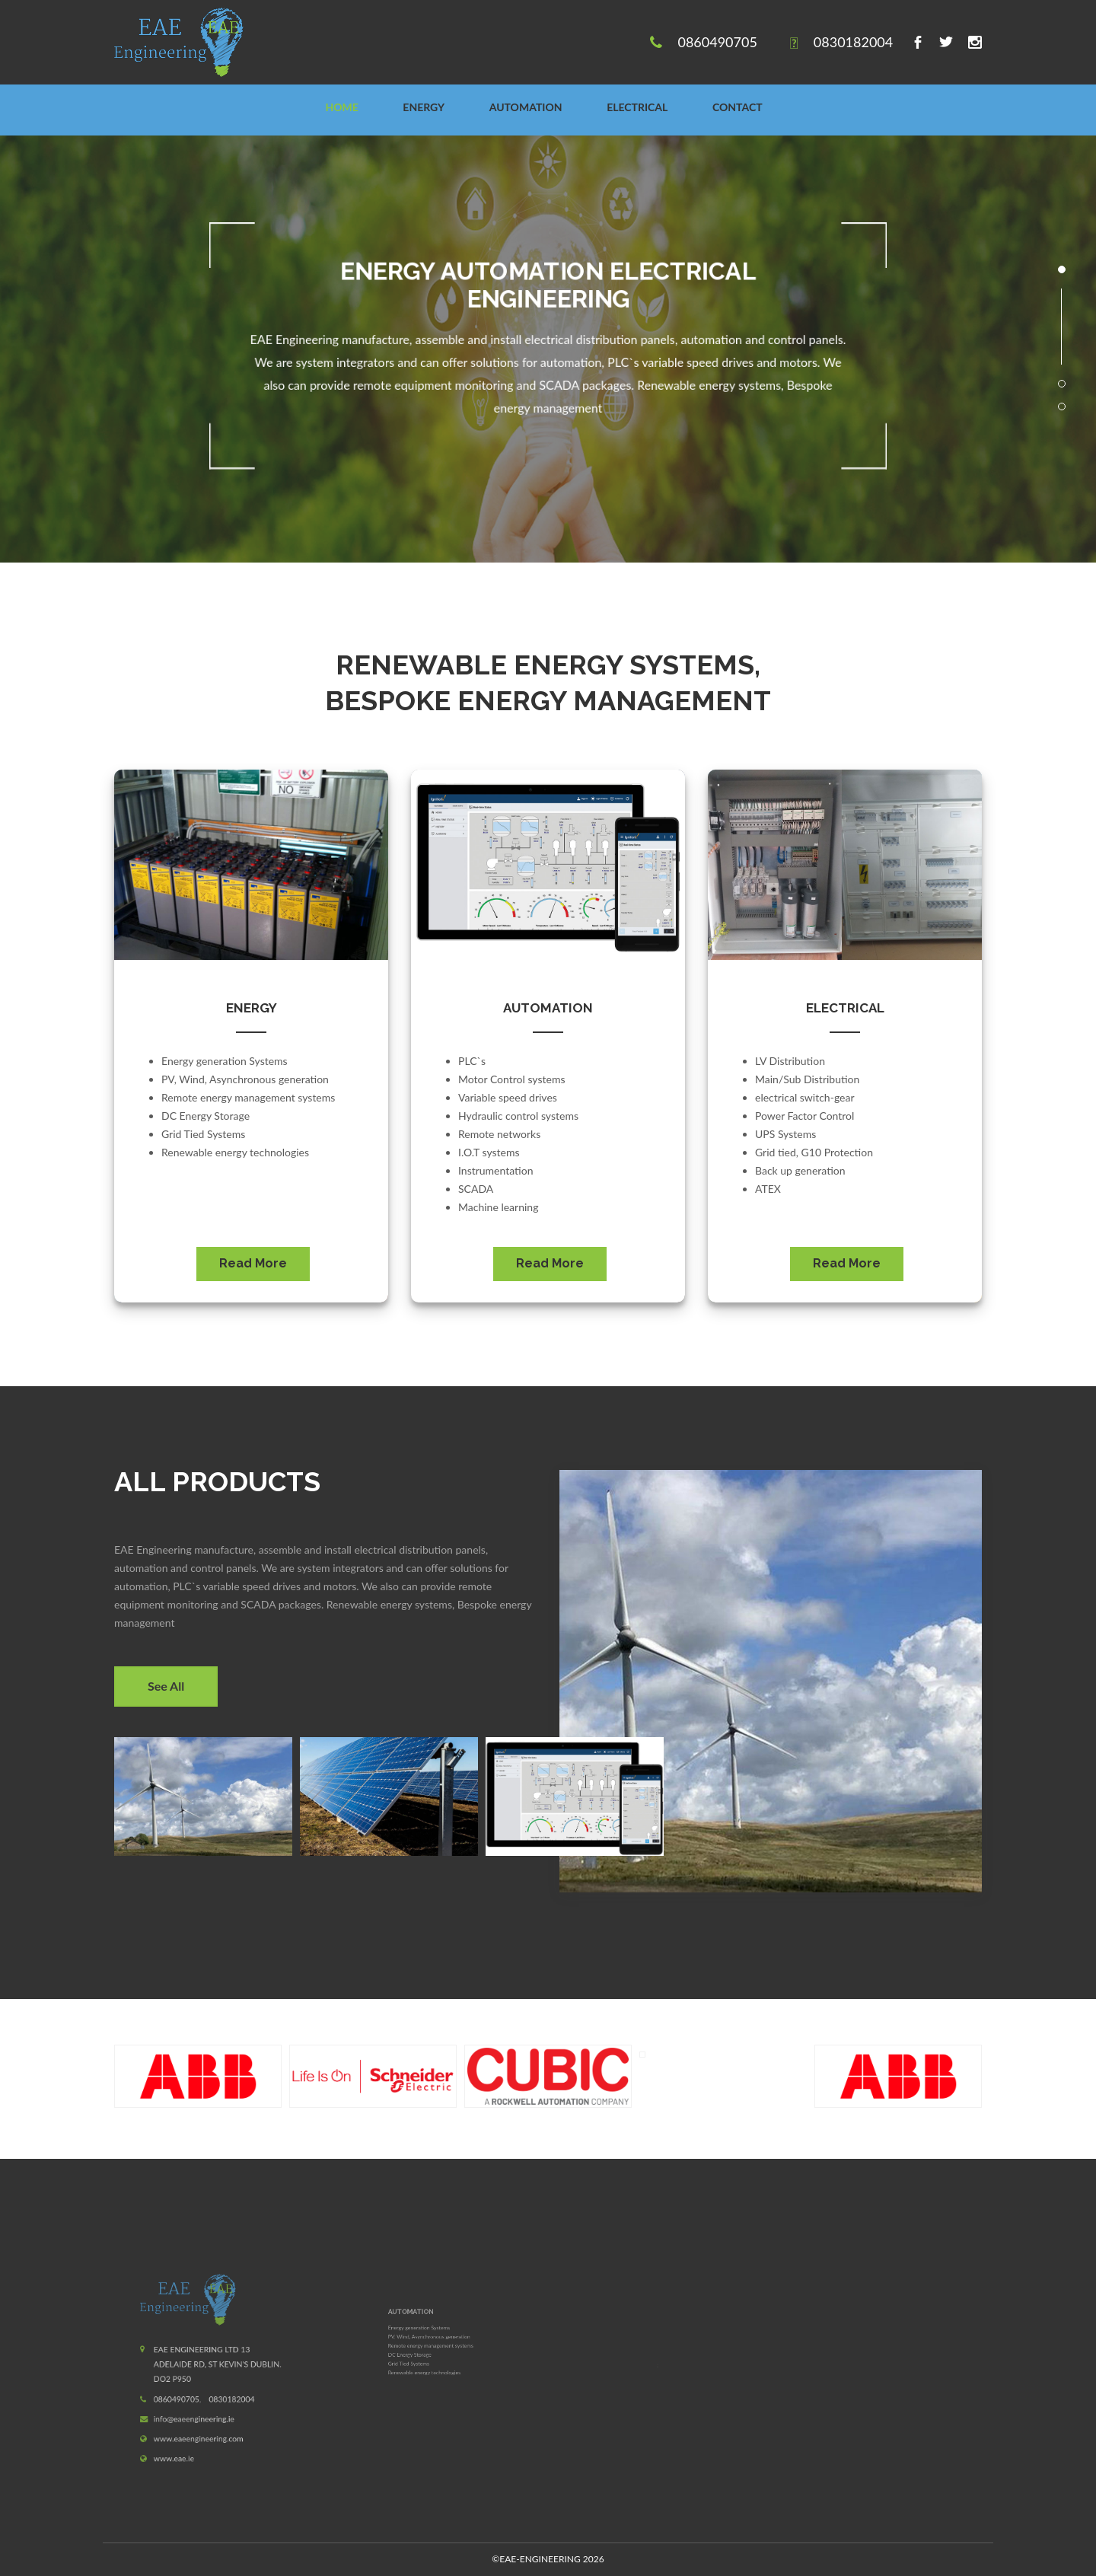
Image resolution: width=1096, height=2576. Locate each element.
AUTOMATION (525, 106)
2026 (548, 2559)
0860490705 (717, 41)
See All (166, 1686)
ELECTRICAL (637, 106)
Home (341, 106)
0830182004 (853, 41)
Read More (253, 1263)
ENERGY (423, 106)
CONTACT (737, 106)
